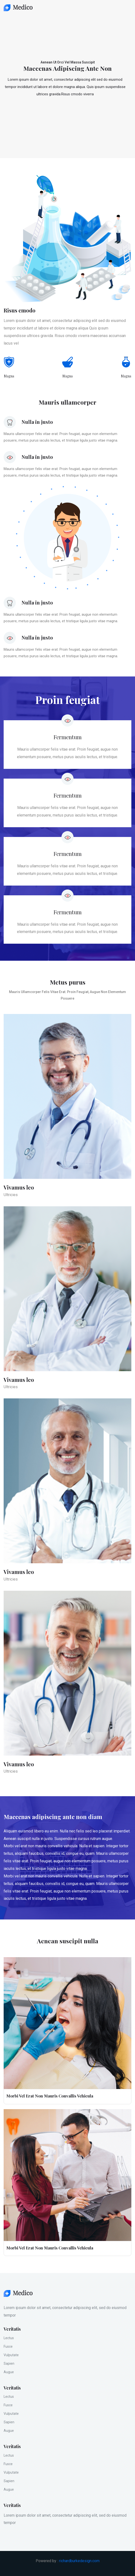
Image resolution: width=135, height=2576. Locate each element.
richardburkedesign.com (79, 2560)
